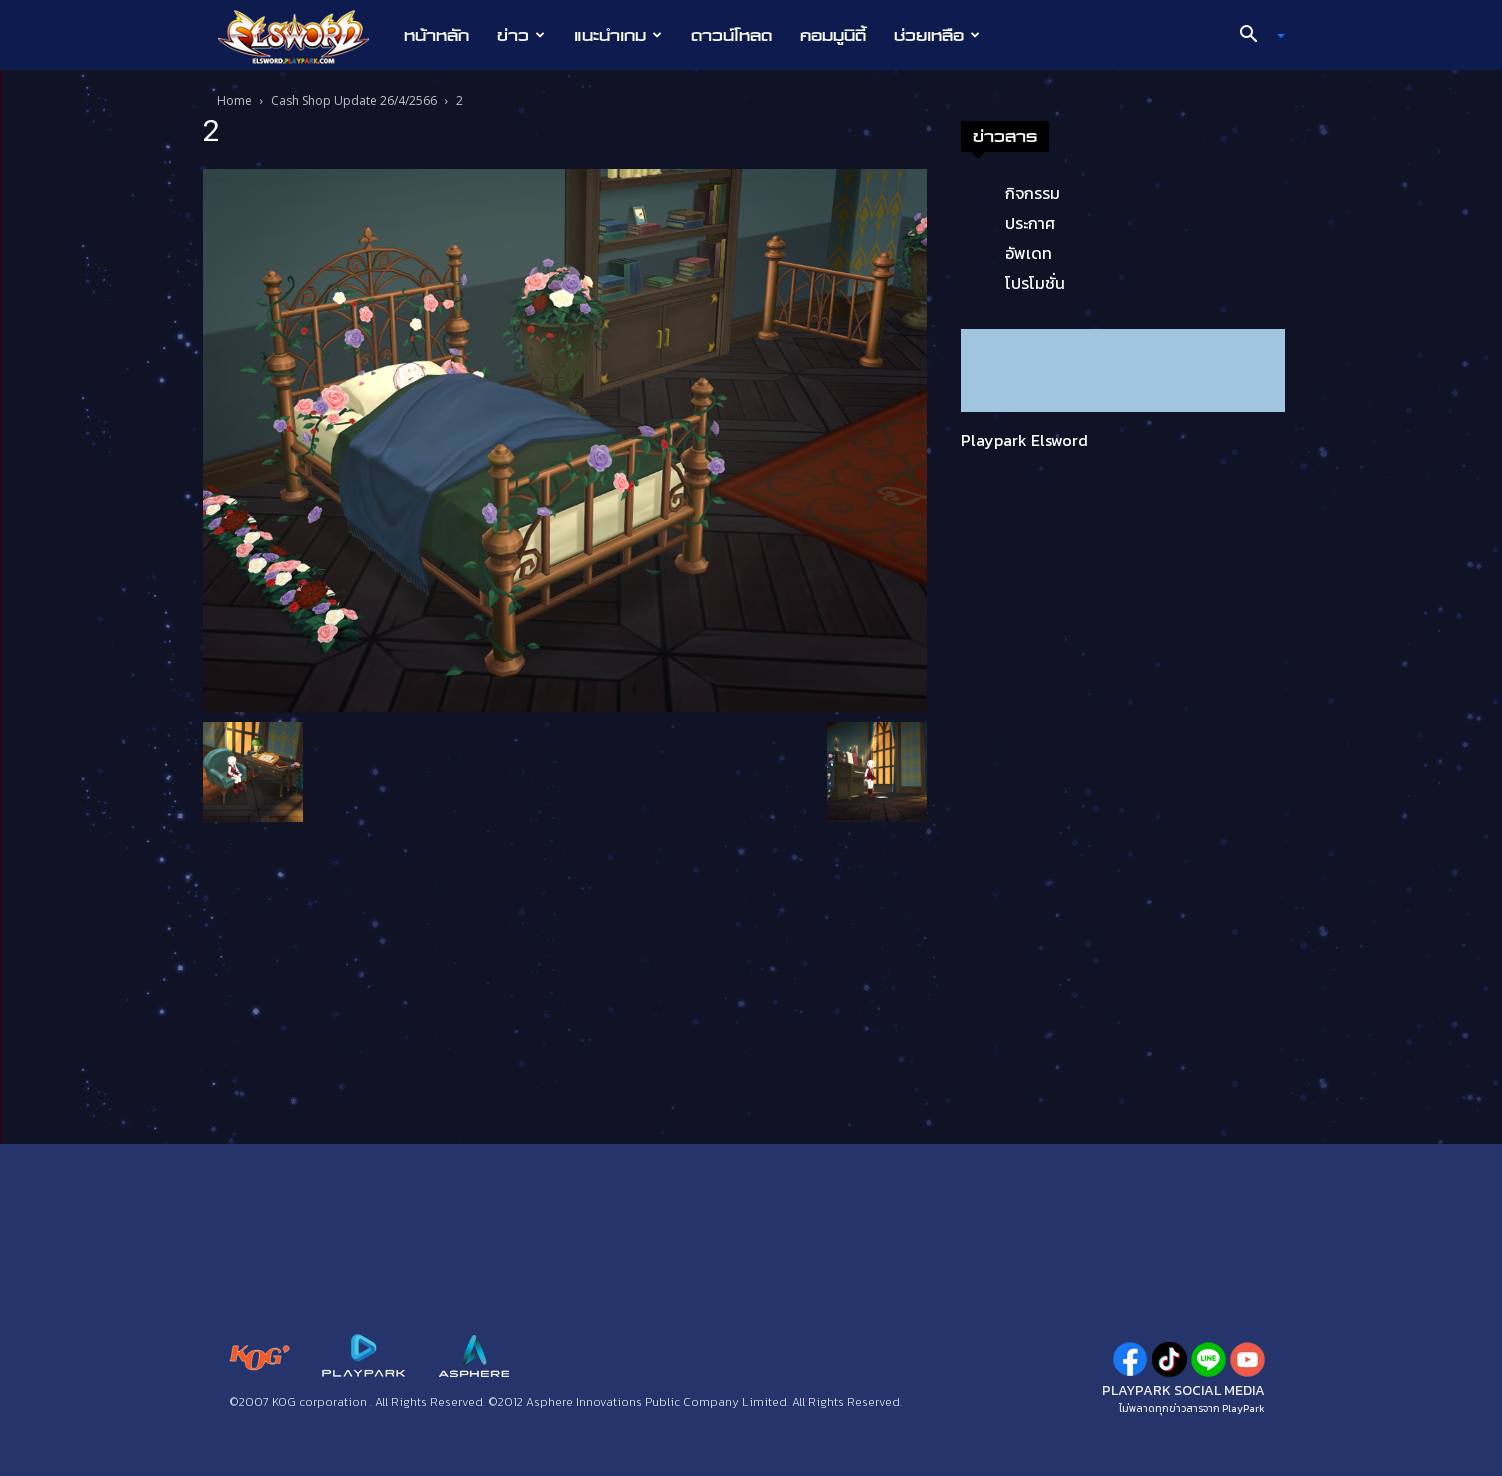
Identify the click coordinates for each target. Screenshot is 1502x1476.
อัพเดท (1028, 253)
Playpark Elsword (1024, 440)
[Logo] (303, 36)
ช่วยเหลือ (937, 35)
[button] (1255, 36)
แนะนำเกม (618, 35)
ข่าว (521, 35)
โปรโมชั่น (1035, 283)
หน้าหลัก (436, 35)
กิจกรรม (1032, 193)
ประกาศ (1030, 223)
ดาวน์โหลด (731, 35)
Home (234, 100)
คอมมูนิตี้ (833, 35)
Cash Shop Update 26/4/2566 (354, 100)
